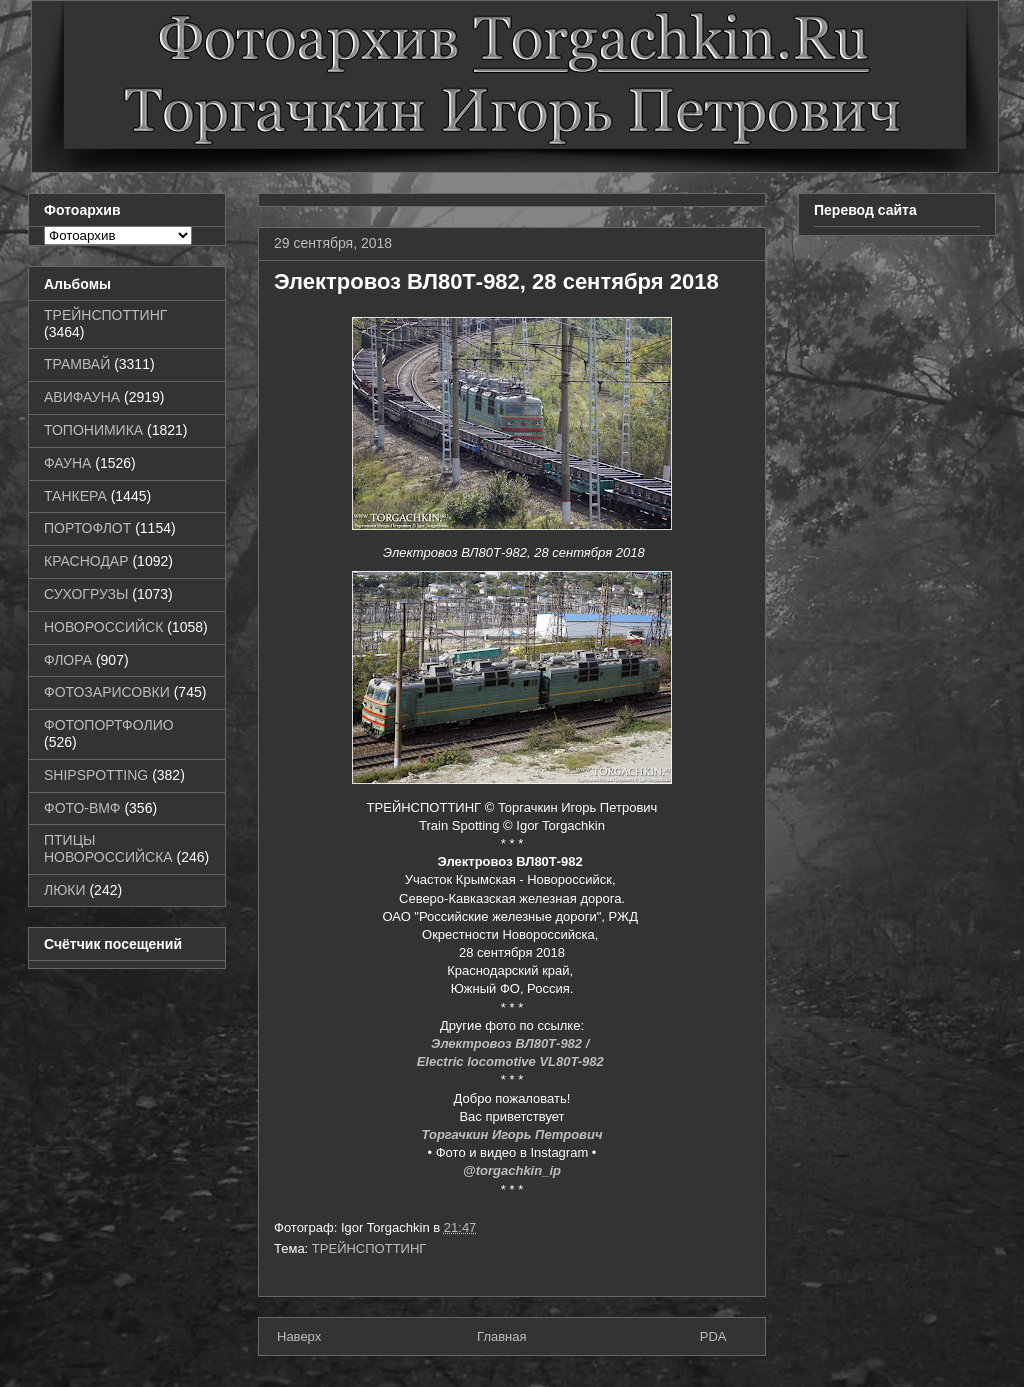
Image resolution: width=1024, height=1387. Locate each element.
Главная (501, 1336)
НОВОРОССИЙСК (103, 627)
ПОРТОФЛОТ (87, 528)
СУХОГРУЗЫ (86, 594)
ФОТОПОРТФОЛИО (109, 725)
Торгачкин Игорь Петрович (512, 1134)
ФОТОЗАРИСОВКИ (107, 692)
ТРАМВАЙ (77, 364)
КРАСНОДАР (86, 561)
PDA (713, 1336)
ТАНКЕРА (75, 496)
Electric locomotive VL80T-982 (512, 1061)
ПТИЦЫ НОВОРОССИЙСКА (108, 848)
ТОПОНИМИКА (93, 430)
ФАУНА (67, 463)
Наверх (299, 1336)
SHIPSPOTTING (96, 775)
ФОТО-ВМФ (82, 808)
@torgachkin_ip (512, 1170)
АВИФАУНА (82, 397)
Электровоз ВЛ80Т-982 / (512, 1043)
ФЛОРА (68, 660)
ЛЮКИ (65, 890)
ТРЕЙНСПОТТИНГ (369, 1248)
